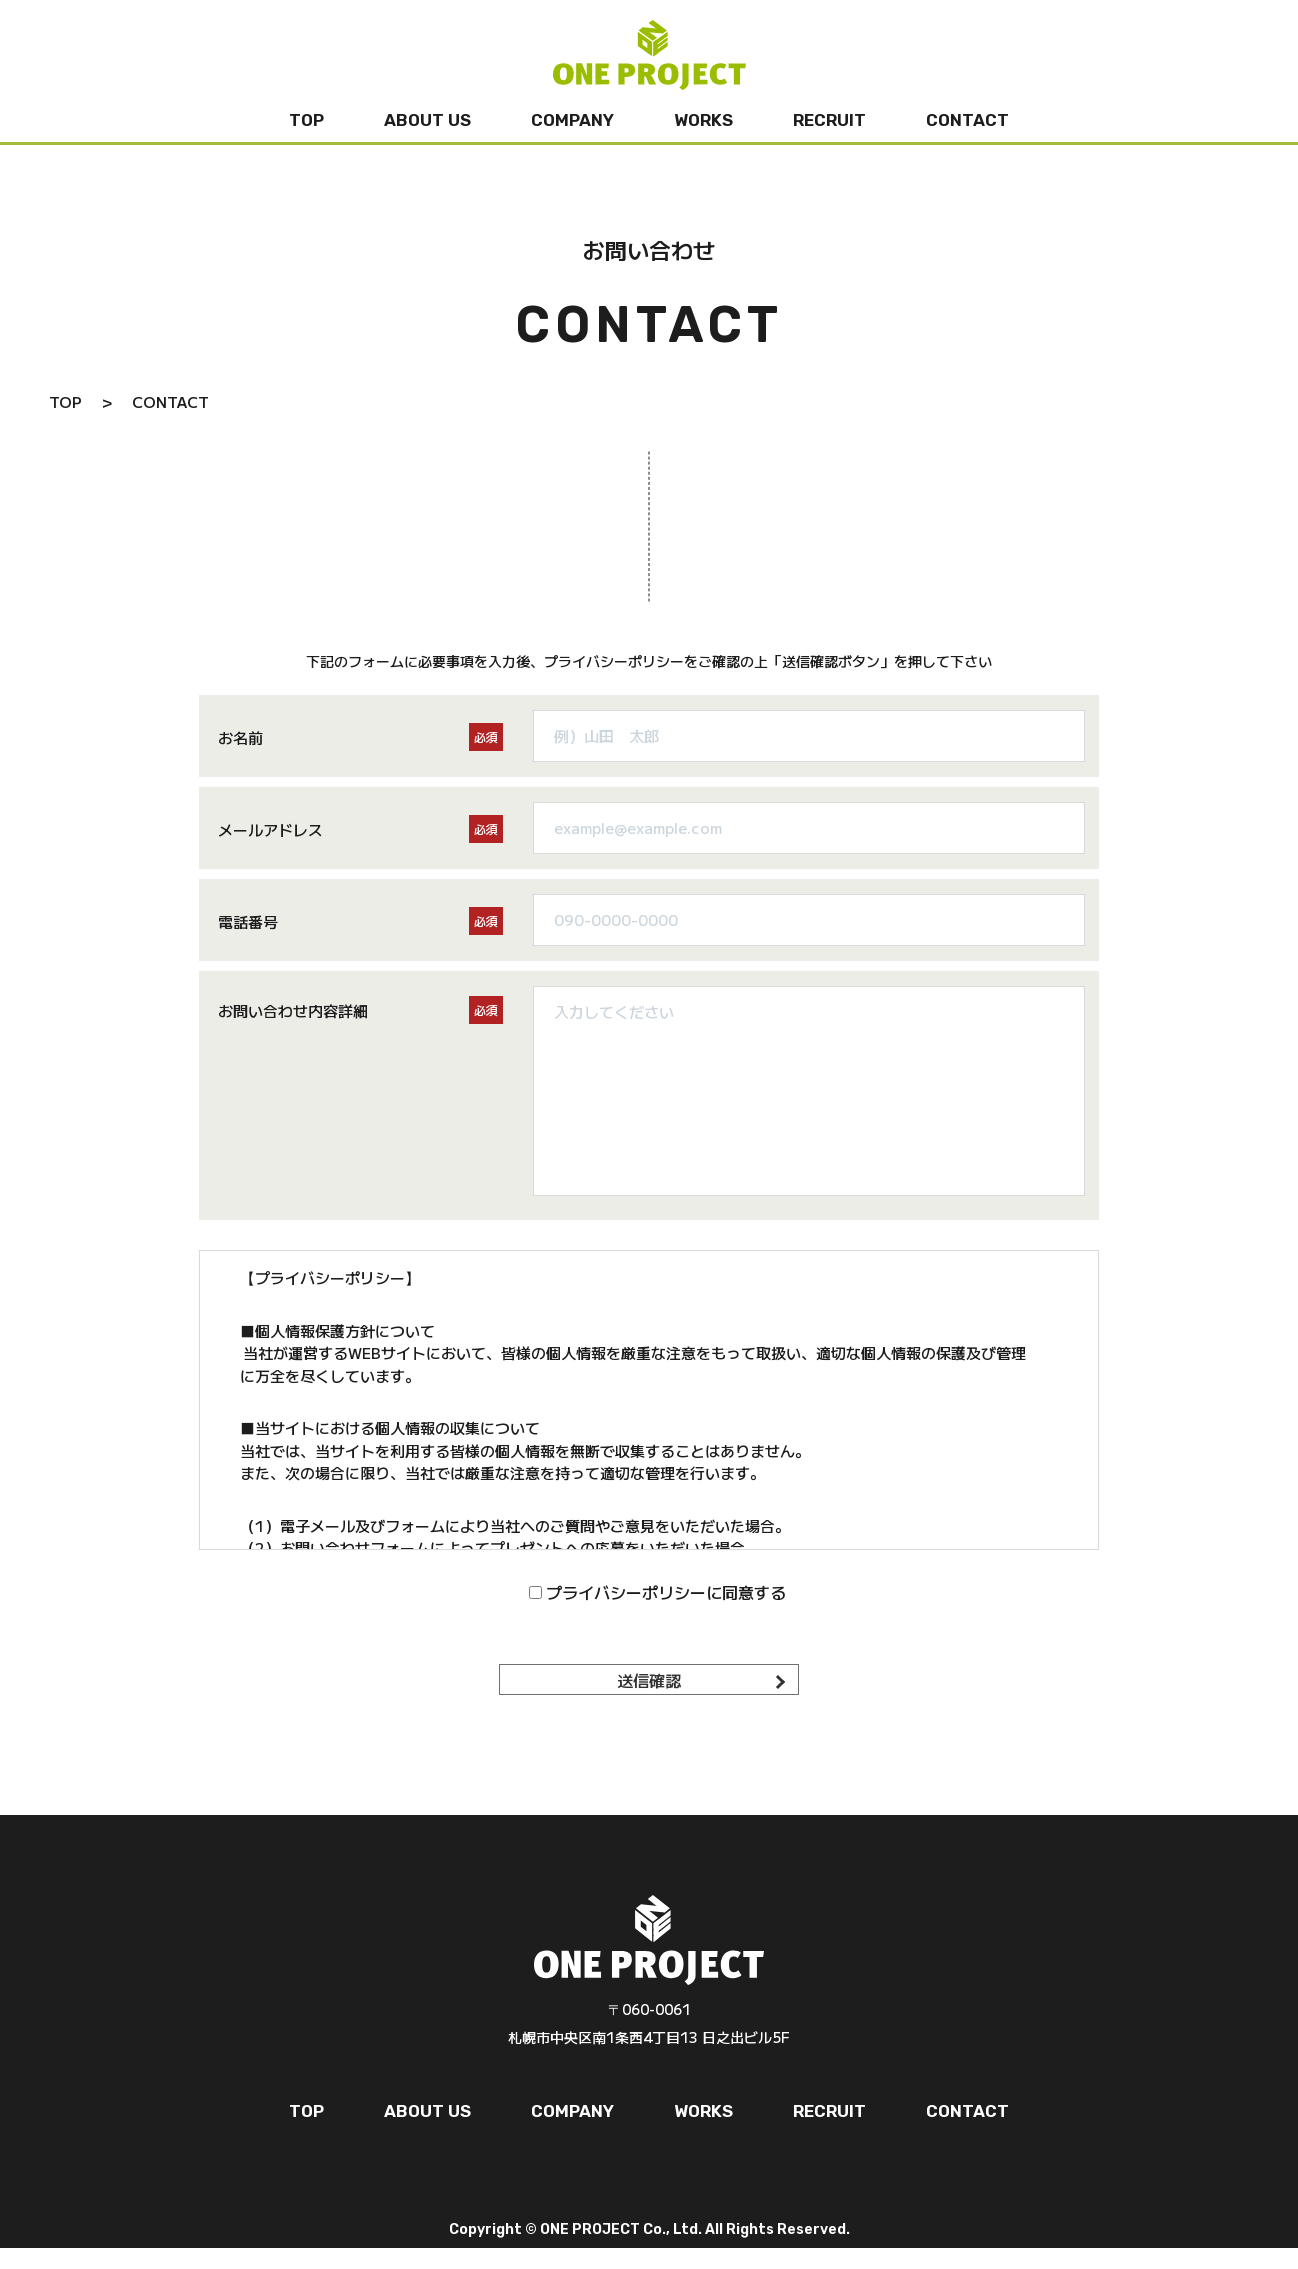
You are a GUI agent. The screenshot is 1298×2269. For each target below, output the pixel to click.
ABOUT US (427, 120)
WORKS (703, 120)
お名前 (240, 737)
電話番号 (248, 921)
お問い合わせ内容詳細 (293, 1010)
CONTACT (967, 120)
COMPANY (572, 120)
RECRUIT (829, 120)
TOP (306, 120)
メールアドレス (270, 829)
